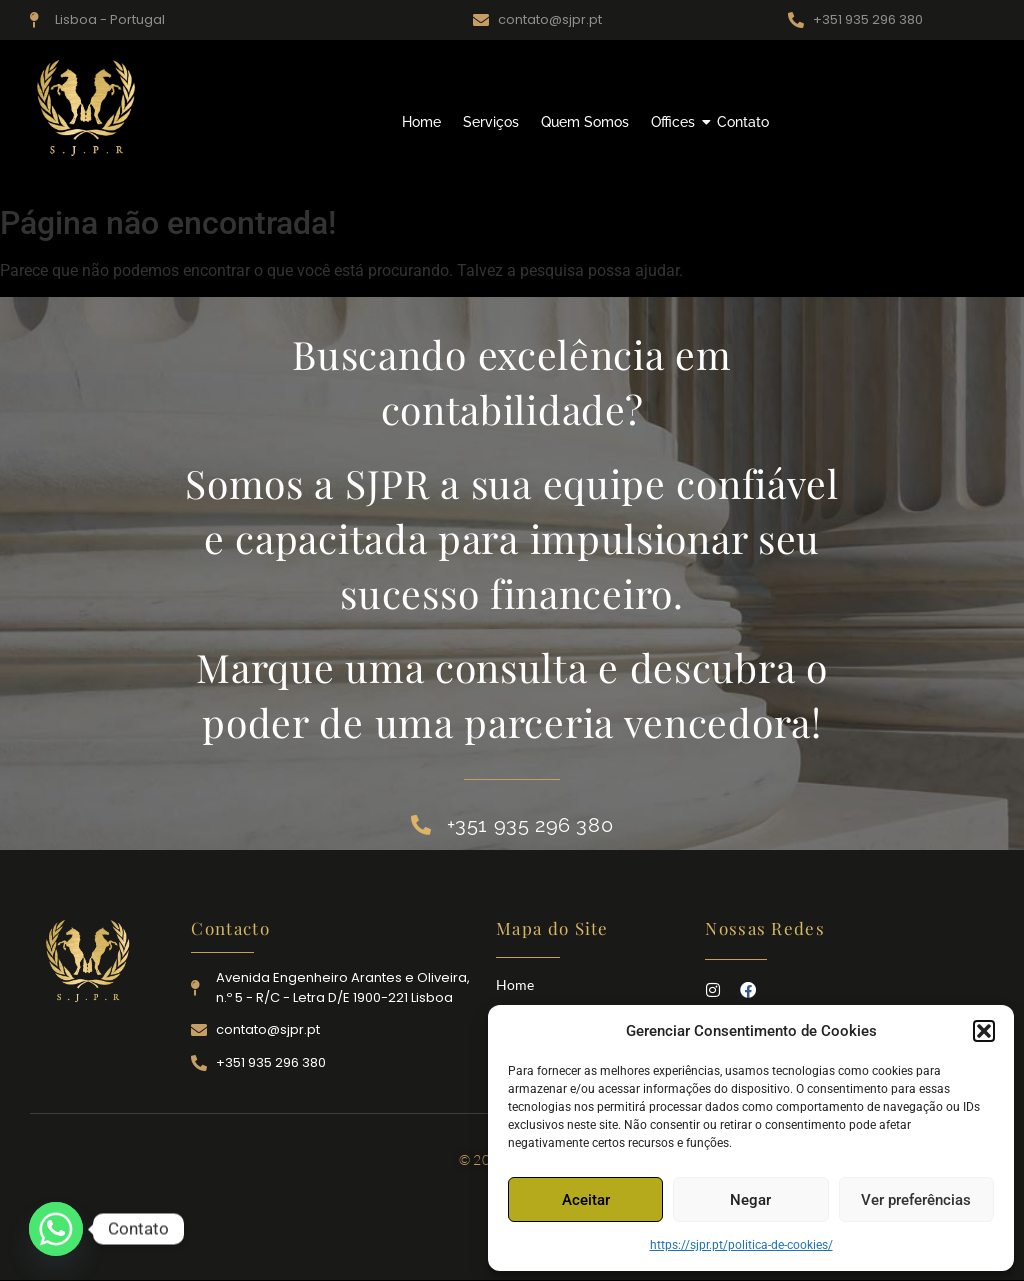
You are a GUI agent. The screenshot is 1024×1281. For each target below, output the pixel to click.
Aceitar (586, 1200)
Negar (750, 1200)
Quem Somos (585, 122)
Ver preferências (916, 1200)
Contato (743, 122)
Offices (675, 122)
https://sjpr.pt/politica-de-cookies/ (741, 1245)
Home (421, 122)
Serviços (491, 122)
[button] (984, 1031)
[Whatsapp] (56, 1229)
